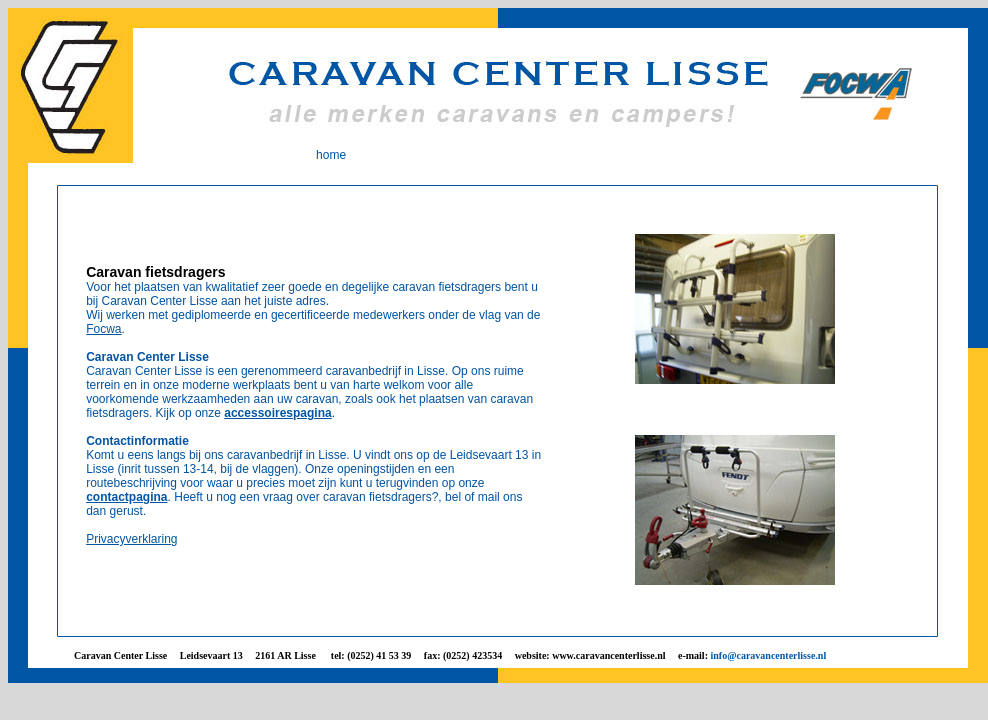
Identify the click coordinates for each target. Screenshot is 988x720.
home (331, 155)
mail (489, 497)
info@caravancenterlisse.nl (768, 655)
